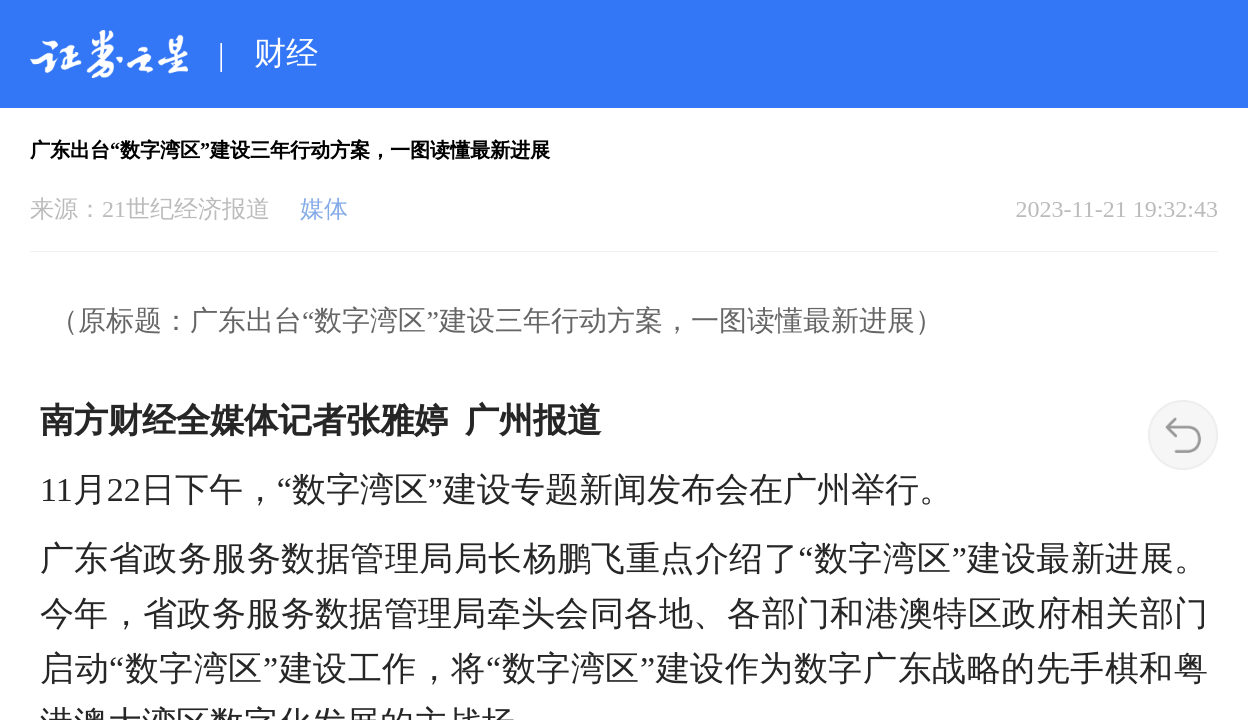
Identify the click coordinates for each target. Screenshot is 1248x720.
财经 (286, 53)
